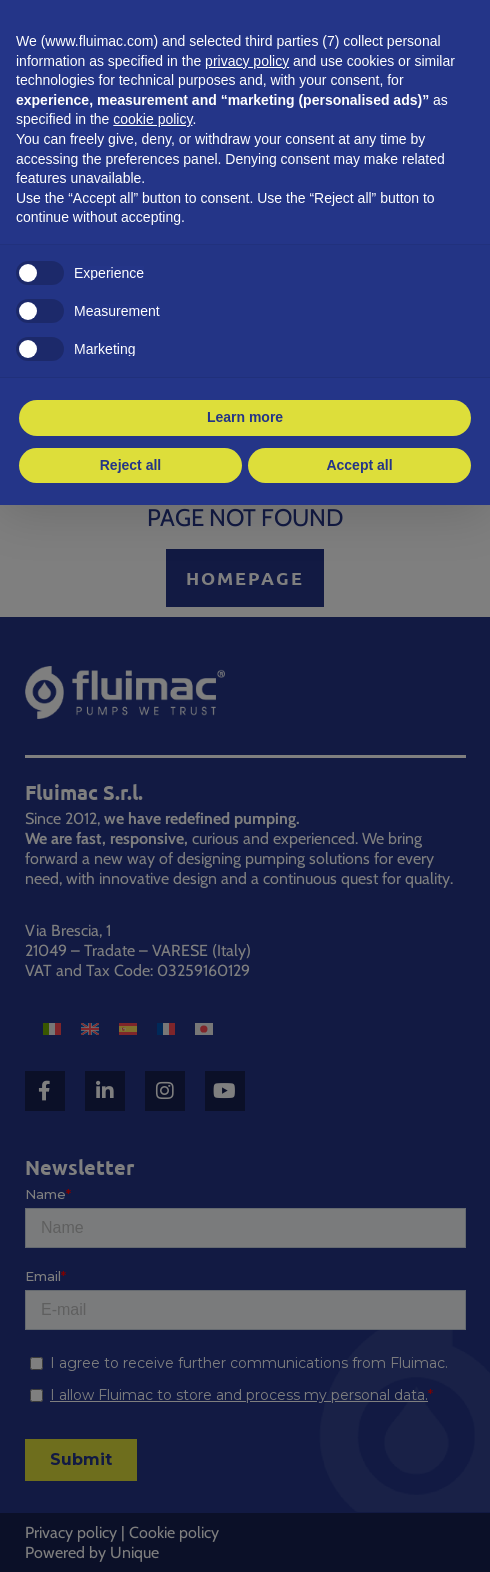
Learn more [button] (245, 417)
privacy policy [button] (247, 61)
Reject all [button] (130, 465)
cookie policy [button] (152, 119)
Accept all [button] (359, 465)
